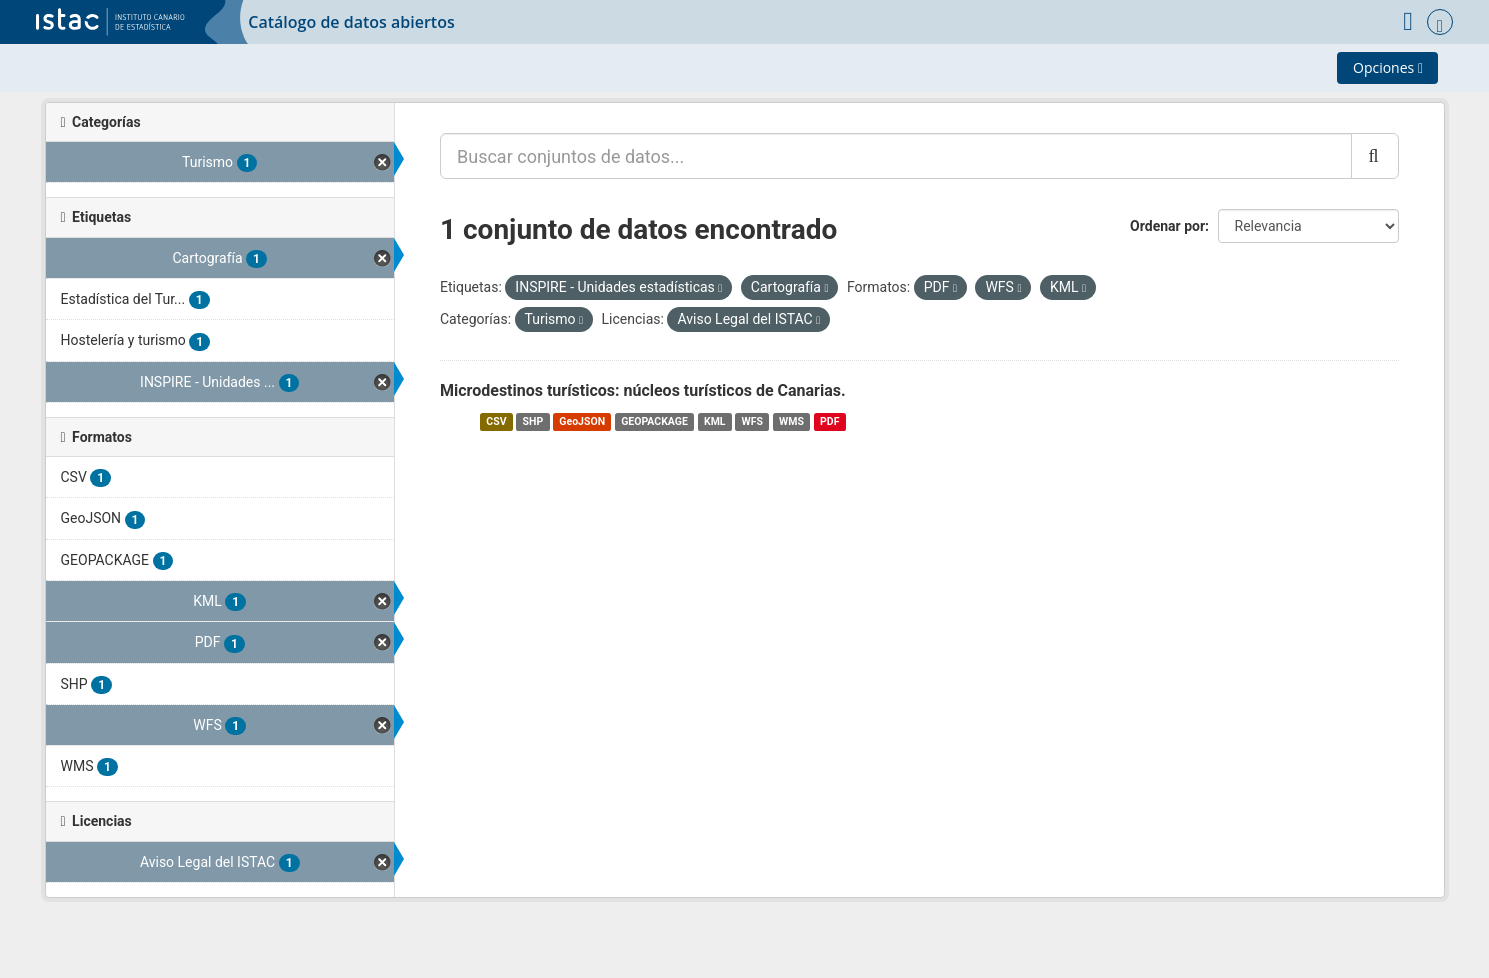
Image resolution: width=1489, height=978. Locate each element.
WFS (752, 421)
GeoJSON (582, 421)
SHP (533, 421)
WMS (791, 421)
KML (715, 421)
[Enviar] (1374, 156)
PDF (829, 421)
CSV (496, 421)
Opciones (1388, 67)
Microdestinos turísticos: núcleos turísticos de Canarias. (643, 390)
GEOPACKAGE (654, 421)
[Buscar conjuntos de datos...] (896, 156)
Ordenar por (1167, 226)
